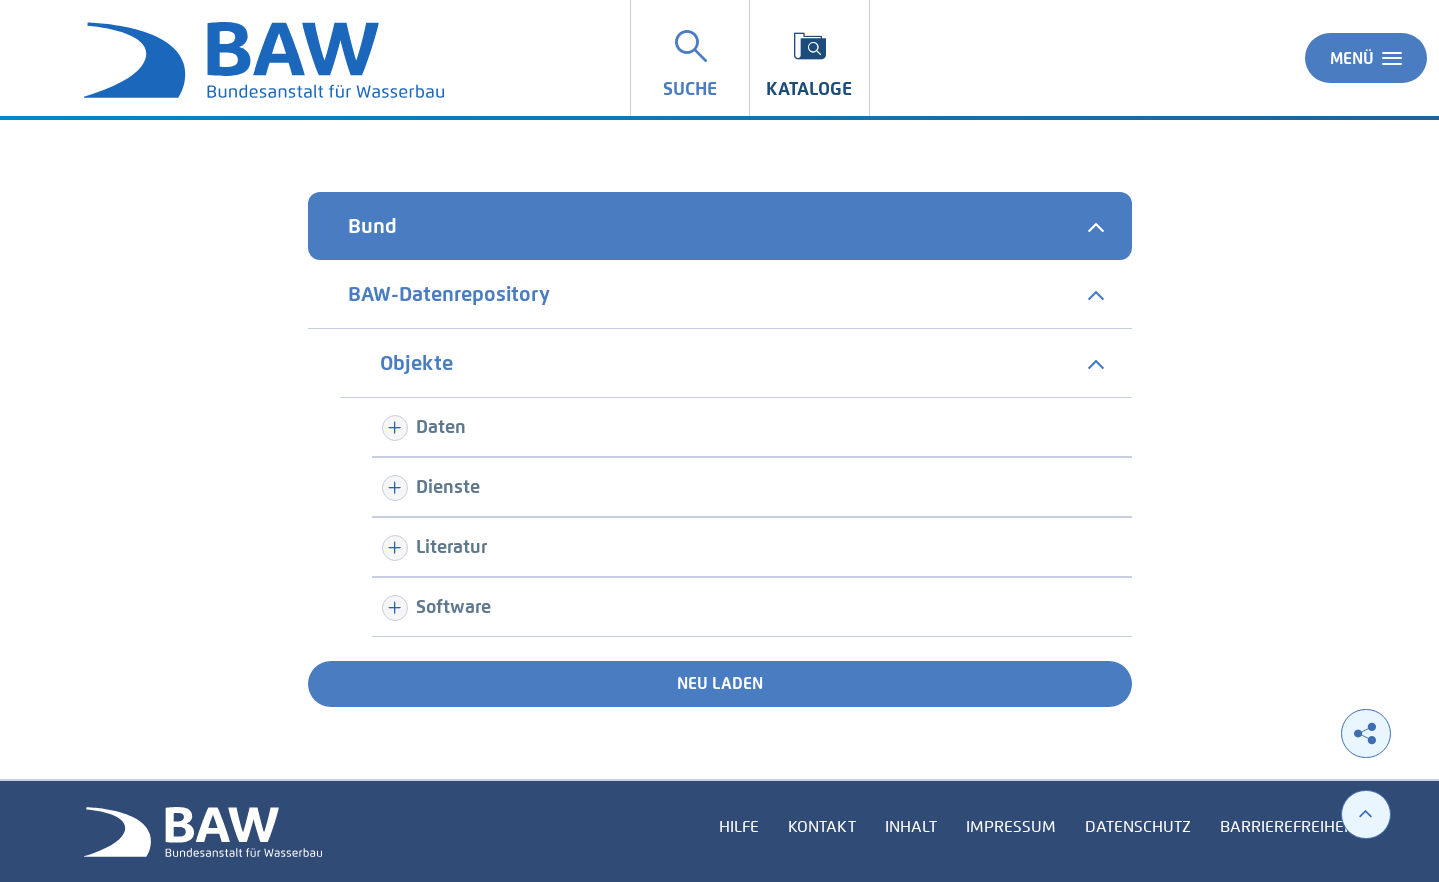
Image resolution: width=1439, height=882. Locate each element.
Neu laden (720, 683)
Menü (1366, 58)
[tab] (720, 226)
